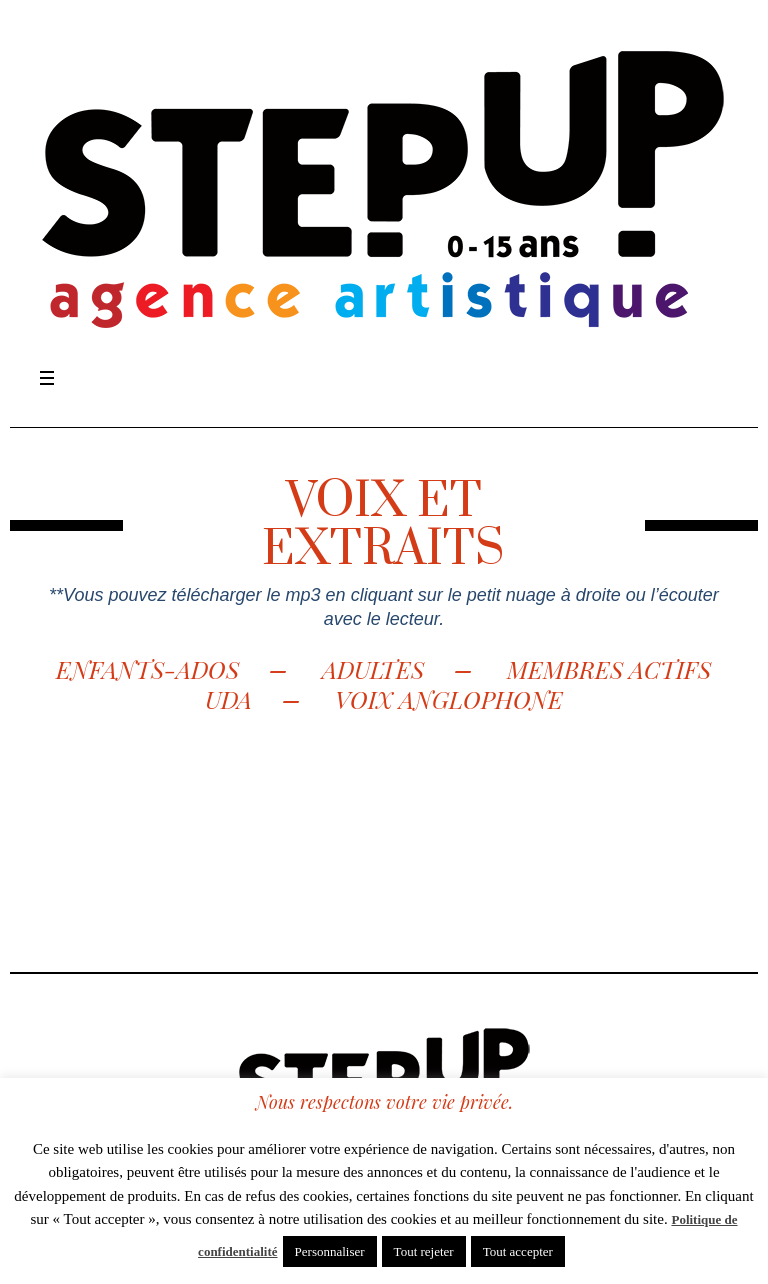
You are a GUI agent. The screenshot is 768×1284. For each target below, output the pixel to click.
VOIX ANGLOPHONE (449, 699)
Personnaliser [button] (330, 1251)
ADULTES (376, 669)
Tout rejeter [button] (424, 1251)
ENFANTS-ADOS (147, 669)
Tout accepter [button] (518, 1251)
